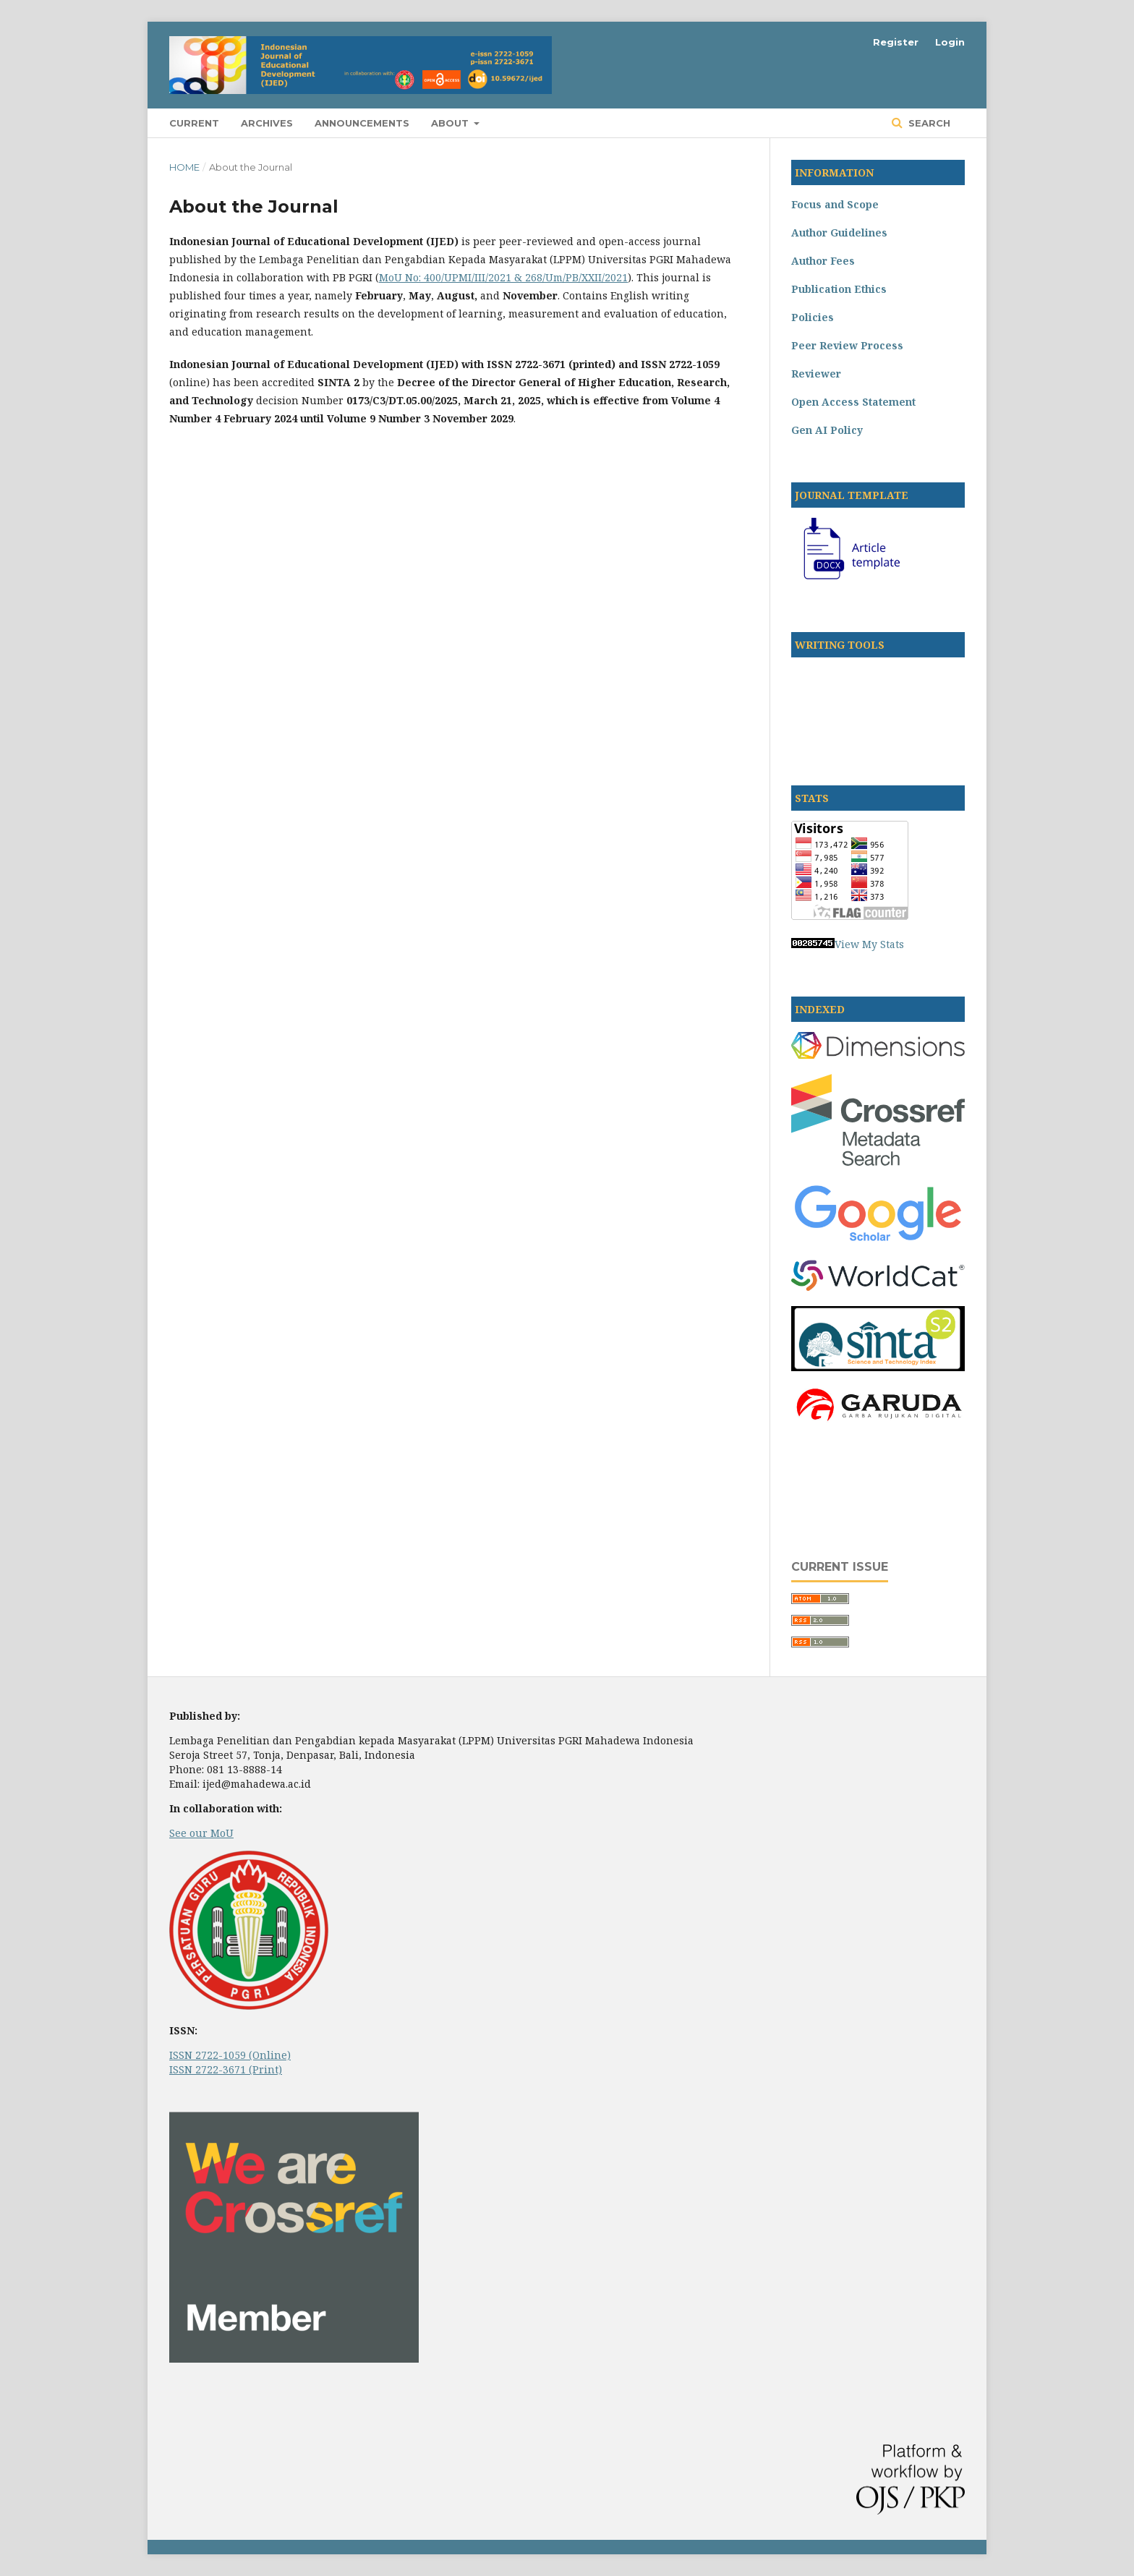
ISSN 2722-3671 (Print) (225, 2069)
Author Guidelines (839, 232)
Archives (267, 123)
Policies (812, 317)
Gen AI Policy (827, 430)
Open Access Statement (853, 402)
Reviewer (816, 373)
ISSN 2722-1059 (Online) (230, 2055)
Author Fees (823, 261)
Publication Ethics (839, 289)
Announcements (362, 123)
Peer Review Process (847, 345)
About (451, 123)
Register (895, 42)
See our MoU (201, 1833)
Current (194, 123)
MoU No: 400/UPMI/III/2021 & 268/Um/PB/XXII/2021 (503, 277)
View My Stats (869, 944)
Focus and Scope (835, 204)
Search (927, 123)
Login (950, 42)
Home (184, 167)
